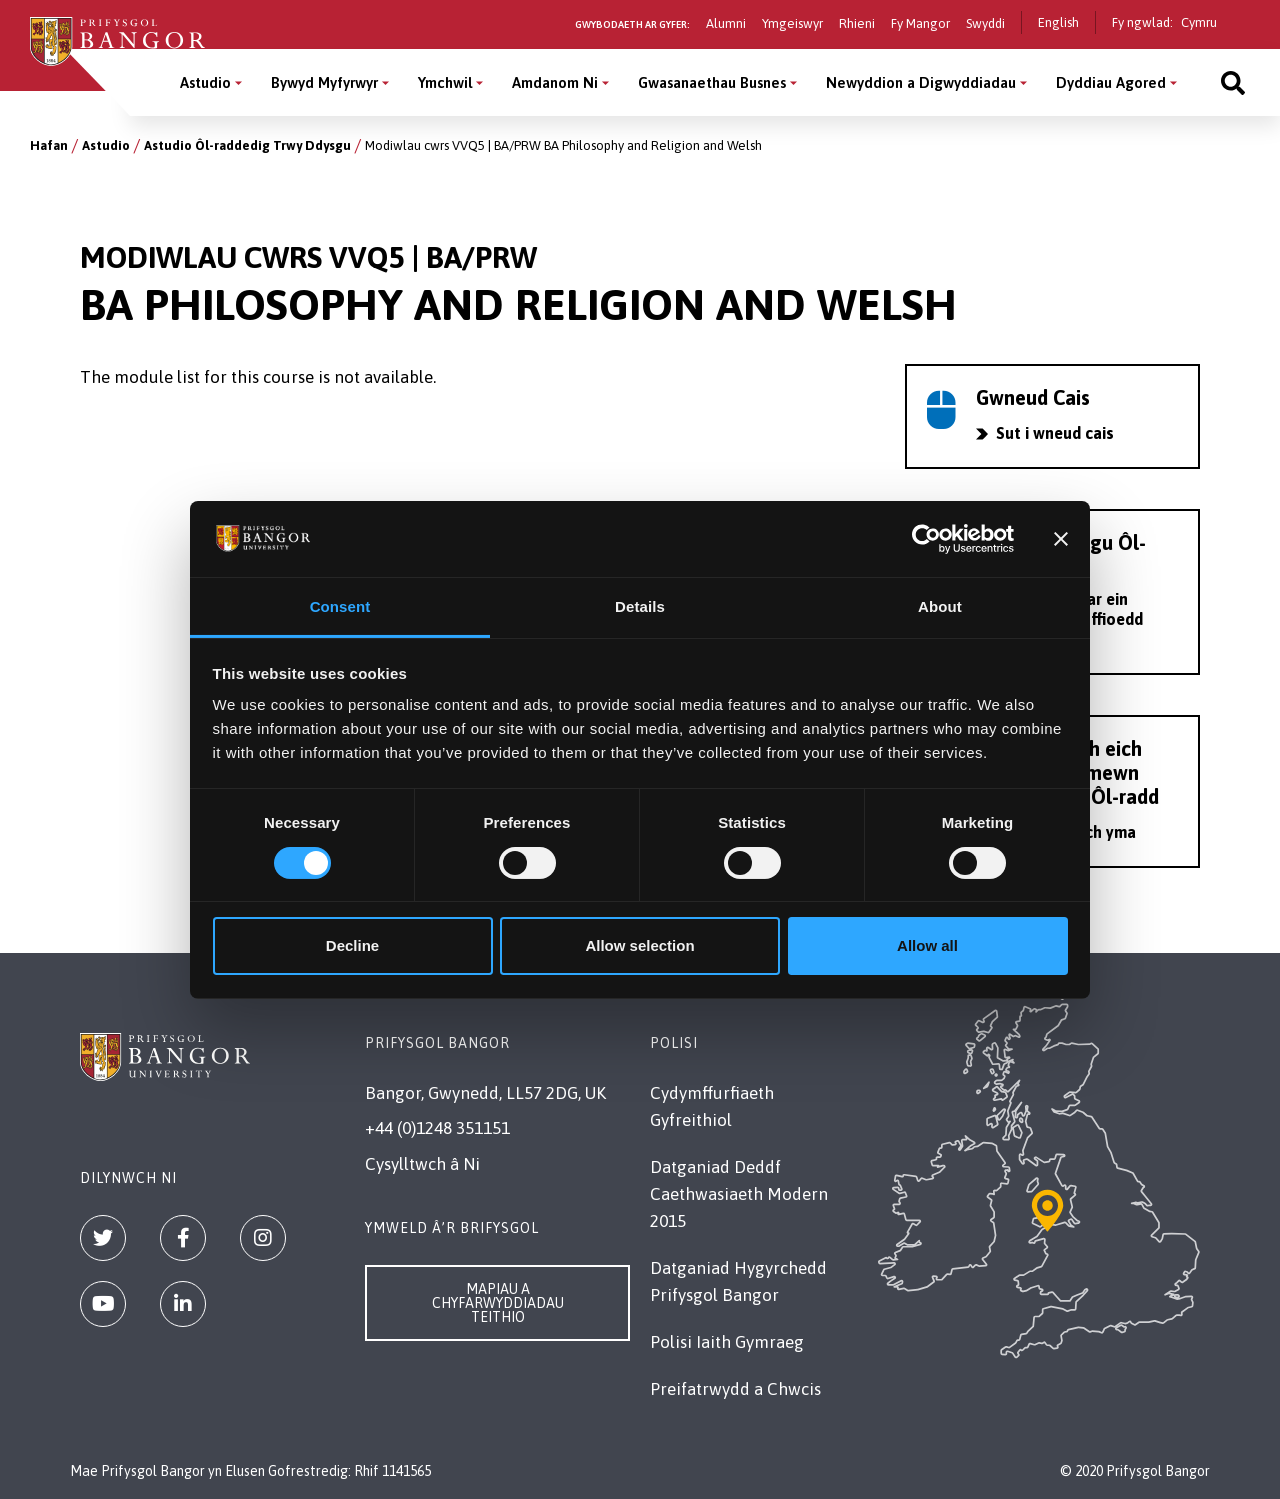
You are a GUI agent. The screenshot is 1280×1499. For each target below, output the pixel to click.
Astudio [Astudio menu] (205, 82)
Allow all (927, 945)
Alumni (726, 23)
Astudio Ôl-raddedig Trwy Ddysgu (247, 145)
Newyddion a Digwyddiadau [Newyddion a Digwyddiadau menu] (921, 82)
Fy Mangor (920, 23)
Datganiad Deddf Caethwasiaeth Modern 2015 (739, 1194)
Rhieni (857, 23)
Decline (352, 945)
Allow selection (639, 945)
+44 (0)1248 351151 (437, 1128)
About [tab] (940, 606)
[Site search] (1233, 82)
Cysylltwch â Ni (422, 1164)
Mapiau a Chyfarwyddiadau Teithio (498, 1303)
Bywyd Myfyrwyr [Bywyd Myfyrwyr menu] (324, 82)
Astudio (106, 145)
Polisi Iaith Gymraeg (727, 1342)
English (1058, 22)
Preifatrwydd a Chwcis (735, 1389)
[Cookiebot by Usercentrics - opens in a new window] (926, 539)
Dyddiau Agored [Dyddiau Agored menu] (1111, 82)
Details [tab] (640, 606)
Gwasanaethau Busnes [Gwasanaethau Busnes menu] (712, 82)
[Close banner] (1061, 539)
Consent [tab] (340, 606)
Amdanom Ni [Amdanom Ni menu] (555, 82)
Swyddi (985, 23)
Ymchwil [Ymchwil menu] (445, 82)
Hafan (49, 145)
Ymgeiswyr (792, 23)
